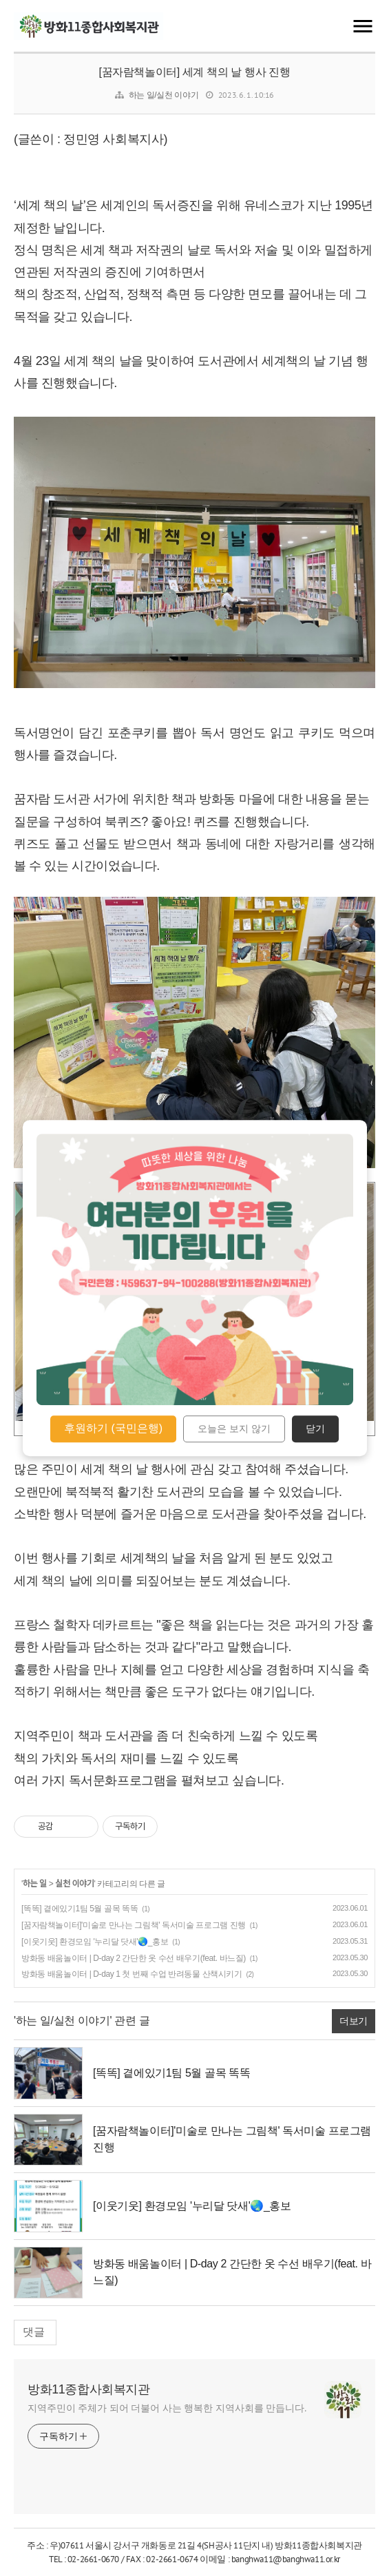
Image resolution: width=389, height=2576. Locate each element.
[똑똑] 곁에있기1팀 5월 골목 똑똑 (79, 1908)
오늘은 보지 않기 (234, 1429)
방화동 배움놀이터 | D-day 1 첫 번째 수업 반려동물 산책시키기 (131, 1974)
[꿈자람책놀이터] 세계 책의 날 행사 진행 (195, 72)
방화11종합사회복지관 (89, 2389)
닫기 (315, 1429)
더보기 (353, 2020)
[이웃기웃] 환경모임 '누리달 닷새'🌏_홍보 (94, 1941)
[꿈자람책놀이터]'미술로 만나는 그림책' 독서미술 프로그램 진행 (133, 1925)
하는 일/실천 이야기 (164, 95)
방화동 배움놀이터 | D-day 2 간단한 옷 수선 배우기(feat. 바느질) (133, 1958)
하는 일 (35, 1884)
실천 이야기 (74, 1884)
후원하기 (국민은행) (113, 1428)
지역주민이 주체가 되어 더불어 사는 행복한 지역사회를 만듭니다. (167, 2407)
